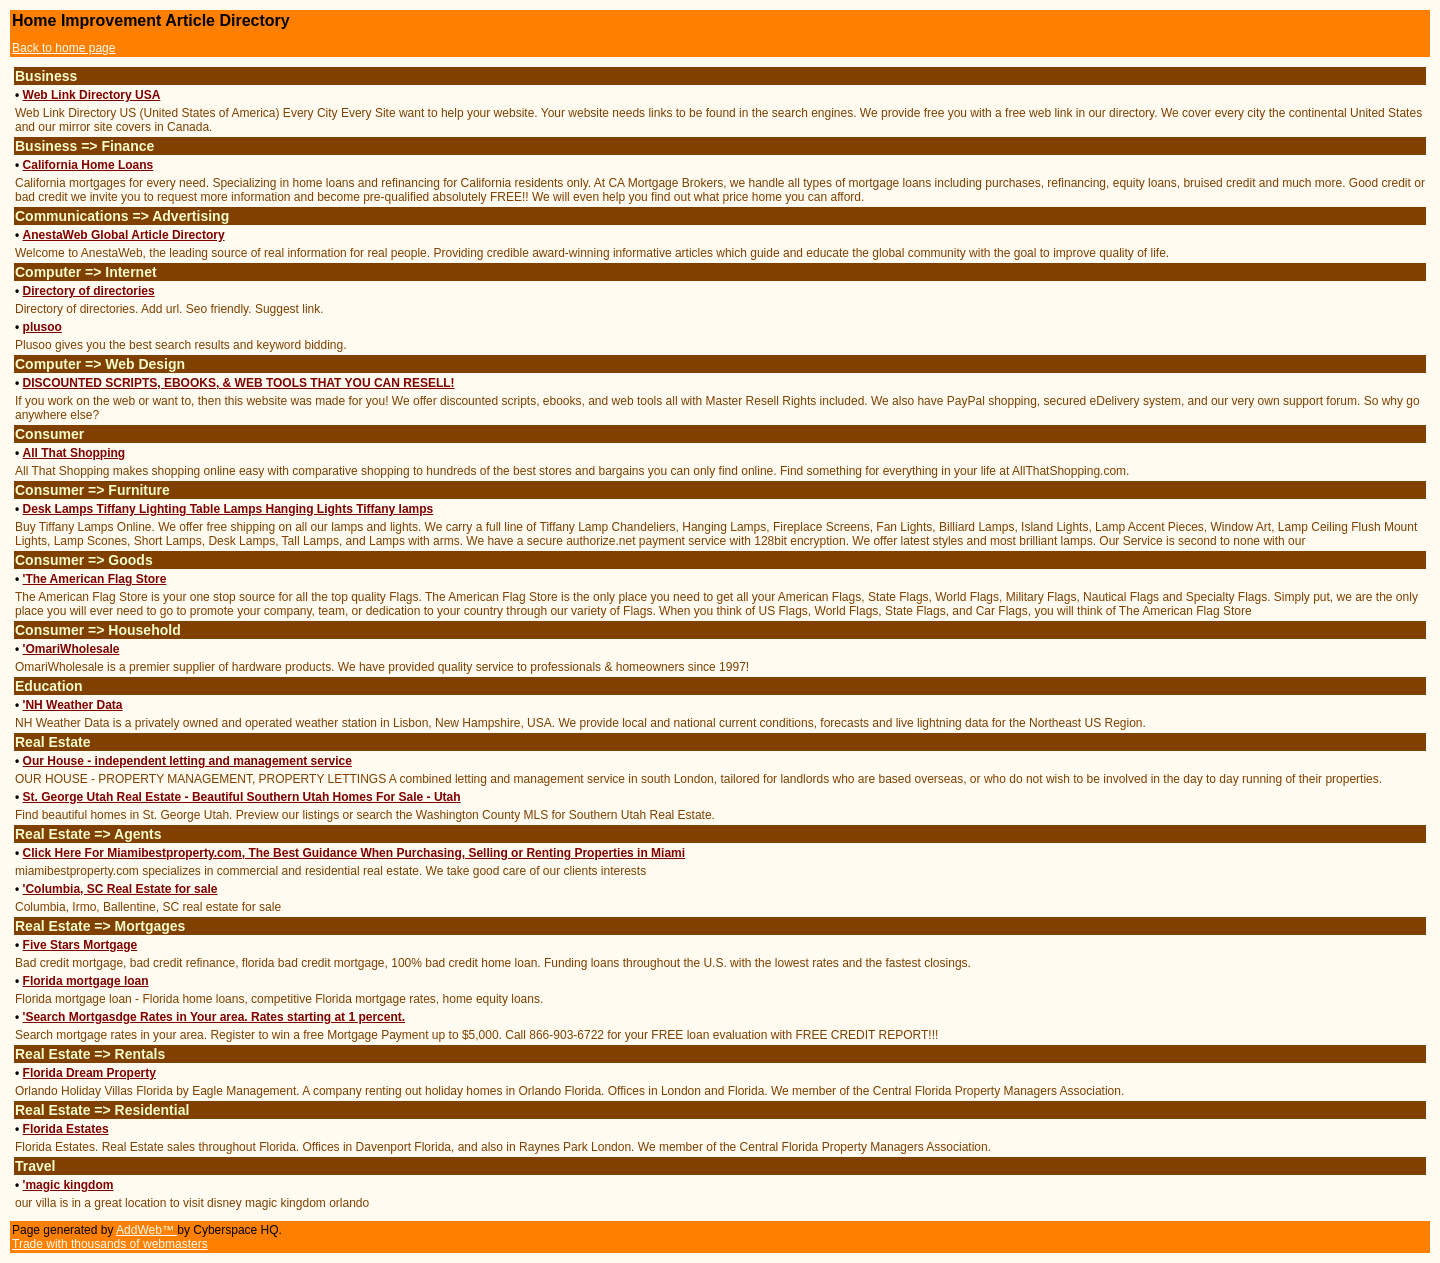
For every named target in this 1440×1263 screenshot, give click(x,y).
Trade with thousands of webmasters (110, 1244)
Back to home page (63, 48)
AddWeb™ (146, 1230)
